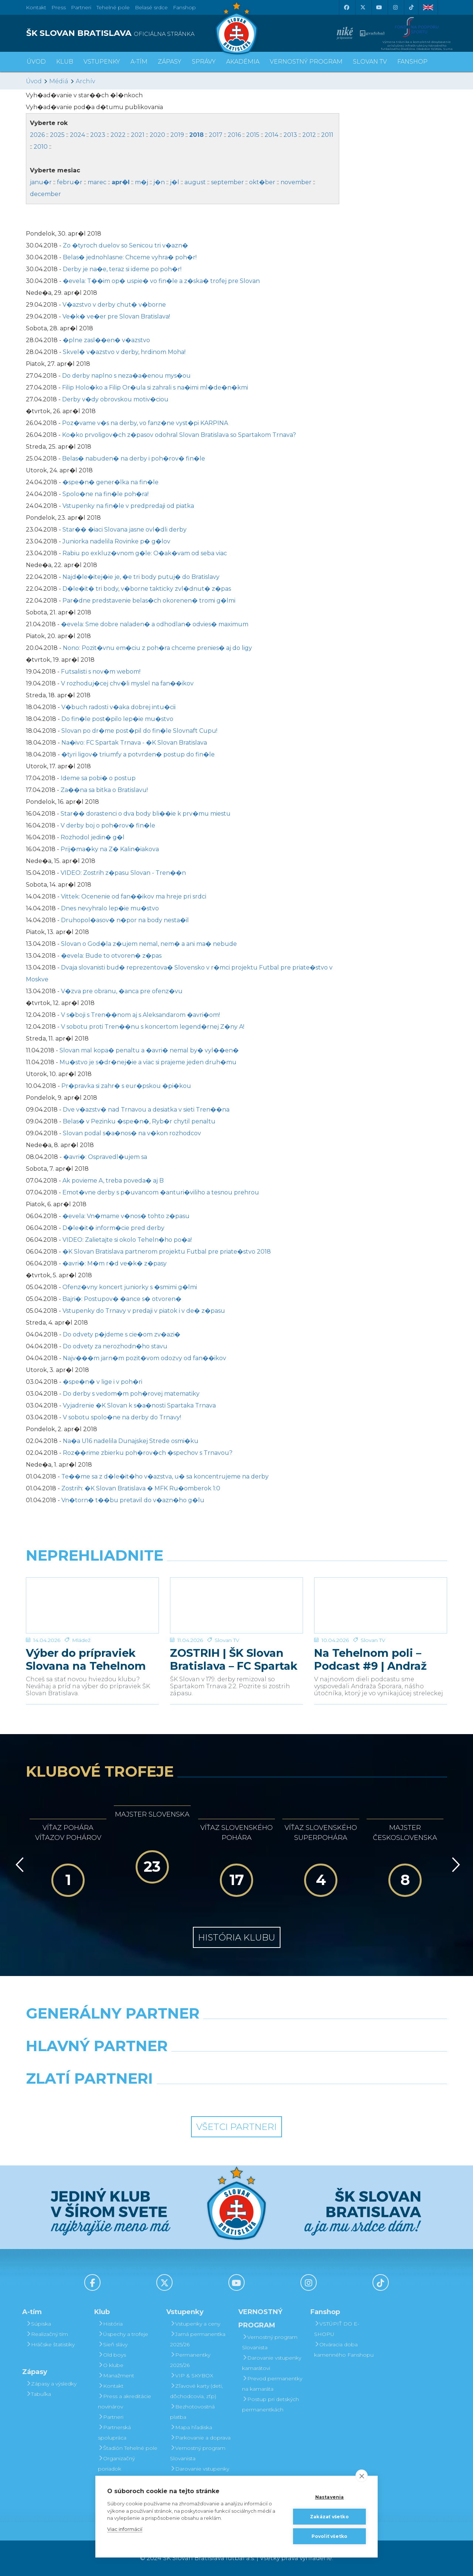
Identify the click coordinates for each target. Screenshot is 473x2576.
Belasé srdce (151, 7)
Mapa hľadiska (191, 2427)
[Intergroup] (182, 2097)
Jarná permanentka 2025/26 (197, 2339)
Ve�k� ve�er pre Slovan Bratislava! (116, 316)
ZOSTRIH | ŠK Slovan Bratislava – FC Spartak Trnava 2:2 (233, 1659)
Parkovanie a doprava (200, 2437)
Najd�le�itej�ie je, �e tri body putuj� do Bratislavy (141, 576)
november (296, 182)
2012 (309, 134)
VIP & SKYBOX (191, 2375)
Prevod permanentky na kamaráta (272, 2383)
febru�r (69, 182)
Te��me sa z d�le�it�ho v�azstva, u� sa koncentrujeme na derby (165, 1476)
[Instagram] (395, 7)
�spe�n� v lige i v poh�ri (102, 1381)
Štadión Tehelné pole (127, 2448)
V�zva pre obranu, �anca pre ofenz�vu (122, 991)
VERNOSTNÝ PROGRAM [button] (306, 61)
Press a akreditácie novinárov (124, 2401)
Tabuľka (38, 2394)
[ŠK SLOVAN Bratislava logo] (236, 27)
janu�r (41, 182)
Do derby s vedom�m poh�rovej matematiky (131, 1393)
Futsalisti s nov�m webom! (100, 671)
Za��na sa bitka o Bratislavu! (104, 789)
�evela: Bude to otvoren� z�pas (111, 955)
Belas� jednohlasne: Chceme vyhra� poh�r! (130, 257)
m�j (141, 182)
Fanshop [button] (412, 61)
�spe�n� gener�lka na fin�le (110, 482)
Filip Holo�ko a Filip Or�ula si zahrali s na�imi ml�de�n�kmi (155, 387)
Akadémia (242, 61)
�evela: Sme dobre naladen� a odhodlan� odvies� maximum (154, 624)
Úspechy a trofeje (123, 2334)
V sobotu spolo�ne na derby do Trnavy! (122, 1417)
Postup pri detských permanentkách (270, 2404)
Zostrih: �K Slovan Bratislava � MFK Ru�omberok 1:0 (140, 1488)
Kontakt (110, 2386)
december (45, 194)
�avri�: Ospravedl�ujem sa (105, 1156)
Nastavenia (329, 2497)
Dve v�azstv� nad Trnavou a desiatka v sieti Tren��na (146, 1109)
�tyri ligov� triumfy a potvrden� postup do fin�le (138, 754)
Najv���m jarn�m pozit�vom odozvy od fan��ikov (144, 1358)
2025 (57, 134)
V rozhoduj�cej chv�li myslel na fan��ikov (127, 683)
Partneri (110, 2417)
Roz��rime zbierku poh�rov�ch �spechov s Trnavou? (147, 1452)
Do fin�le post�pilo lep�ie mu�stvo (117, 718)
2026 (37, 134)
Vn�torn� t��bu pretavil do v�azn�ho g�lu (132, 1500)
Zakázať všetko (329, 2516)
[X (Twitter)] (362, 7)
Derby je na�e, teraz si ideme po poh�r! (122, 269)
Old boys (112, 2354)
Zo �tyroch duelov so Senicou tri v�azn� (125, 245)
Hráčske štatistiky (50, 2344)
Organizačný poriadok (116, 2463)
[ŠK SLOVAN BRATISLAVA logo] (128, 33)
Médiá (58, 81)
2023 (97, 134)
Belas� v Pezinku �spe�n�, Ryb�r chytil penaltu (139, 1121)
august (195, 182)
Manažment (116, 2375)
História (110, 2323)
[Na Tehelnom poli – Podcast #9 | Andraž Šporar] (380, 1605)
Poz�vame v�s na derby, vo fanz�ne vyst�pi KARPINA (145, 422)
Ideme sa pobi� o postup (98, 778)
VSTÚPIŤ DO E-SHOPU (336, 2328)
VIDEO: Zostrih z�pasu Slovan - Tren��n (123, 872)
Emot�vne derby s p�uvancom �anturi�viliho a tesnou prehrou (160, 1192)
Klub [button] (64, 61)
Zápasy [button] (169, 61)
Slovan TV (227, 1640)
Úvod (36, 61)
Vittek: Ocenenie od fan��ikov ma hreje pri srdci (133, 896)
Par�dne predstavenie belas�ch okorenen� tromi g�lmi (148, 600)
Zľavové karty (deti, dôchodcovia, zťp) (196, 2391)
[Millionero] (290, 2065)
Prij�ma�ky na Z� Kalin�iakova (110, 849)
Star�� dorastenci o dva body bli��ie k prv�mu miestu (146, 813)
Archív (85, 81)
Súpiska (38, 2323)
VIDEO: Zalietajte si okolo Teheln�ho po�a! (127, 1239)
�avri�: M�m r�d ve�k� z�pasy (114, 1263)
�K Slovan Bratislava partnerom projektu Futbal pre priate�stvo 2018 (166, 1251)
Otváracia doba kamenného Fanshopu (344, 2349)
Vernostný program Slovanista (197, 2453)
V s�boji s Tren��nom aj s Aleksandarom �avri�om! (140, 1014)
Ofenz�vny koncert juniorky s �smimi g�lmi (129, 1287)
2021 (137, 134)
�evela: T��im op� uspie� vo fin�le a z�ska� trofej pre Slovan (161, 280)
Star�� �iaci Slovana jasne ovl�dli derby (124, 529)
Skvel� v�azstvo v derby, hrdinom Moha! (124, 351)
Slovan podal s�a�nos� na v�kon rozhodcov (132, 1133)
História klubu (236, 1937)
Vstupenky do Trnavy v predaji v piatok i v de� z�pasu (143, 1310)
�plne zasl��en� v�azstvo (106, 340)
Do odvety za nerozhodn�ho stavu (115, 1346)
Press (58, 7)
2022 (118, 134)
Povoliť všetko (330, 2536)
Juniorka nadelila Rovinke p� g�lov (116, 541)
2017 (215, 134)
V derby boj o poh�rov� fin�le (108, 825)
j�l (174, 182)
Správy (204, 61)
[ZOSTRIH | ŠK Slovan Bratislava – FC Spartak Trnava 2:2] (236, 1605)
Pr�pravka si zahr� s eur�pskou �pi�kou (126, 1085)
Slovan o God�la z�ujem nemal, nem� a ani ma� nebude (149, 943)
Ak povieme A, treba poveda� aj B (113, 1180)
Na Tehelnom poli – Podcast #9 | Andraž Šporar (370, 1659)
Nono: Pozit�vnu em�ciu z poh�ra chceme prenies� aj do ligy (157, 647)
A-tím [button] (138, 61)
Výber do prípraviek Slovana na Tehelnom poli (86, 1659)
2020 (157, 134)
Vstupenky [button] (102, 61)
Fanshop (184, 7)
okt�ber (262, 182)
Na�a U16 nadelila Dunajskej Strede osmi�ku (130, 1440)
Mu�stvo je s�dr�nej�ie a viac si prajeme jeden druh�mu (147, 1062)
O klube (110, 2365)
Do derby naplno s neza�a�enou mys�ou (126, 375)
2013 (290, 134)
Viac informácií (124, 2529)
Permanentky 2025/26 (190, 2359)
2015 (252, 134)
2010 (41, 146)
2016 (234, 134)
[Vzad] (18, 1864)
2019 (177, 134)
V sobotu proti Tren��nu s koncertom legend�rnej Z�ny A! (152, 1026)
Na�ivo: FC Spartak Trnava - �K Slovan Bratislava (134, 742)
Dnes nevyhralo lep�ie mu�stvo (110, 908)
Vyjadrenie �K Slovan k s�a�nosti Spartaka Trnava (139, 1405)
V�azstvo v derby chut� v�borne (114, 304)
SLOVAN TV (370, 61)
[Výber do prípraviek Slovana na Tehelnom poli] (92, 1605)
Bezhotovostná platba (192, 2411)
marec (97, 182)
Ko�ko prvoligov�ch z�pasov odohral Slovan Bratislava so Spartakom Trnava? (179, 434)
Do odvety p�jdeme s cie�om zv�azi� (121, 1334)
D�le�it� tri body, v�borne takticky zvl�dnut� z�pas (146, 588)
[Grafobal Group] (290, 2097)
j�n (159, 182)
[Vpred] (454, 1864)
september (227, 182)
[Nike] (236, 2032)
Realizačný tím (47, 2334)
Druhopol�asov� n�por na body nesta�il (125, 920)
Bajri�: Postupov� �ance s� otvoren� (121, 1298)
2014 (271, 134)
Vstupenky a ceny (195, 2323)
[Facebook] (346, 7)
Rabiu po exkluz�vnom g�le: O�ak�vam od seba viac (144, 553)
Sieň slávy (112, 2344)
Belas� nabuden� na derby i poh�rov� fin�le (133, 458)
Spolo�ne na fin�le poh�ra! (105, 494)
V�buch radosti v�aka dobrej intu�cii (118, 707)
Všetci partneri (236, 2126)
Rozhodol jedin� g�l (93, 837)
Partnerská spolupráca (114, 2432)
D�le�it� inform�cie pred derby (113, 1227)
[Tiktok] (411, 7)
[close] (361, 2475)
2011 (327, 134)
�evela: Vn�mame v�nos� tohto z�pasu (126, 1216)
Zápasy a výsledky (51, 2383)
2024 (77, 134)
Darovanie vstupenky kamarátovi (199, 2473)
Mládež (81, 1640)
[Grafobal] (182, 2065)
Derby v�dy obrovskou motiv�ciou (115, 399)
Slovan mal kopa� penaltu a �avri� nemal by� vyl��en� (149, 1050)
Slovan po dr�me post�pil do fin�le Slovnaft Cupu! (139, 730)
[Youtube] (378, 7)
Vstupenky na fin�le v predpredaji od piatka (128, 505)
